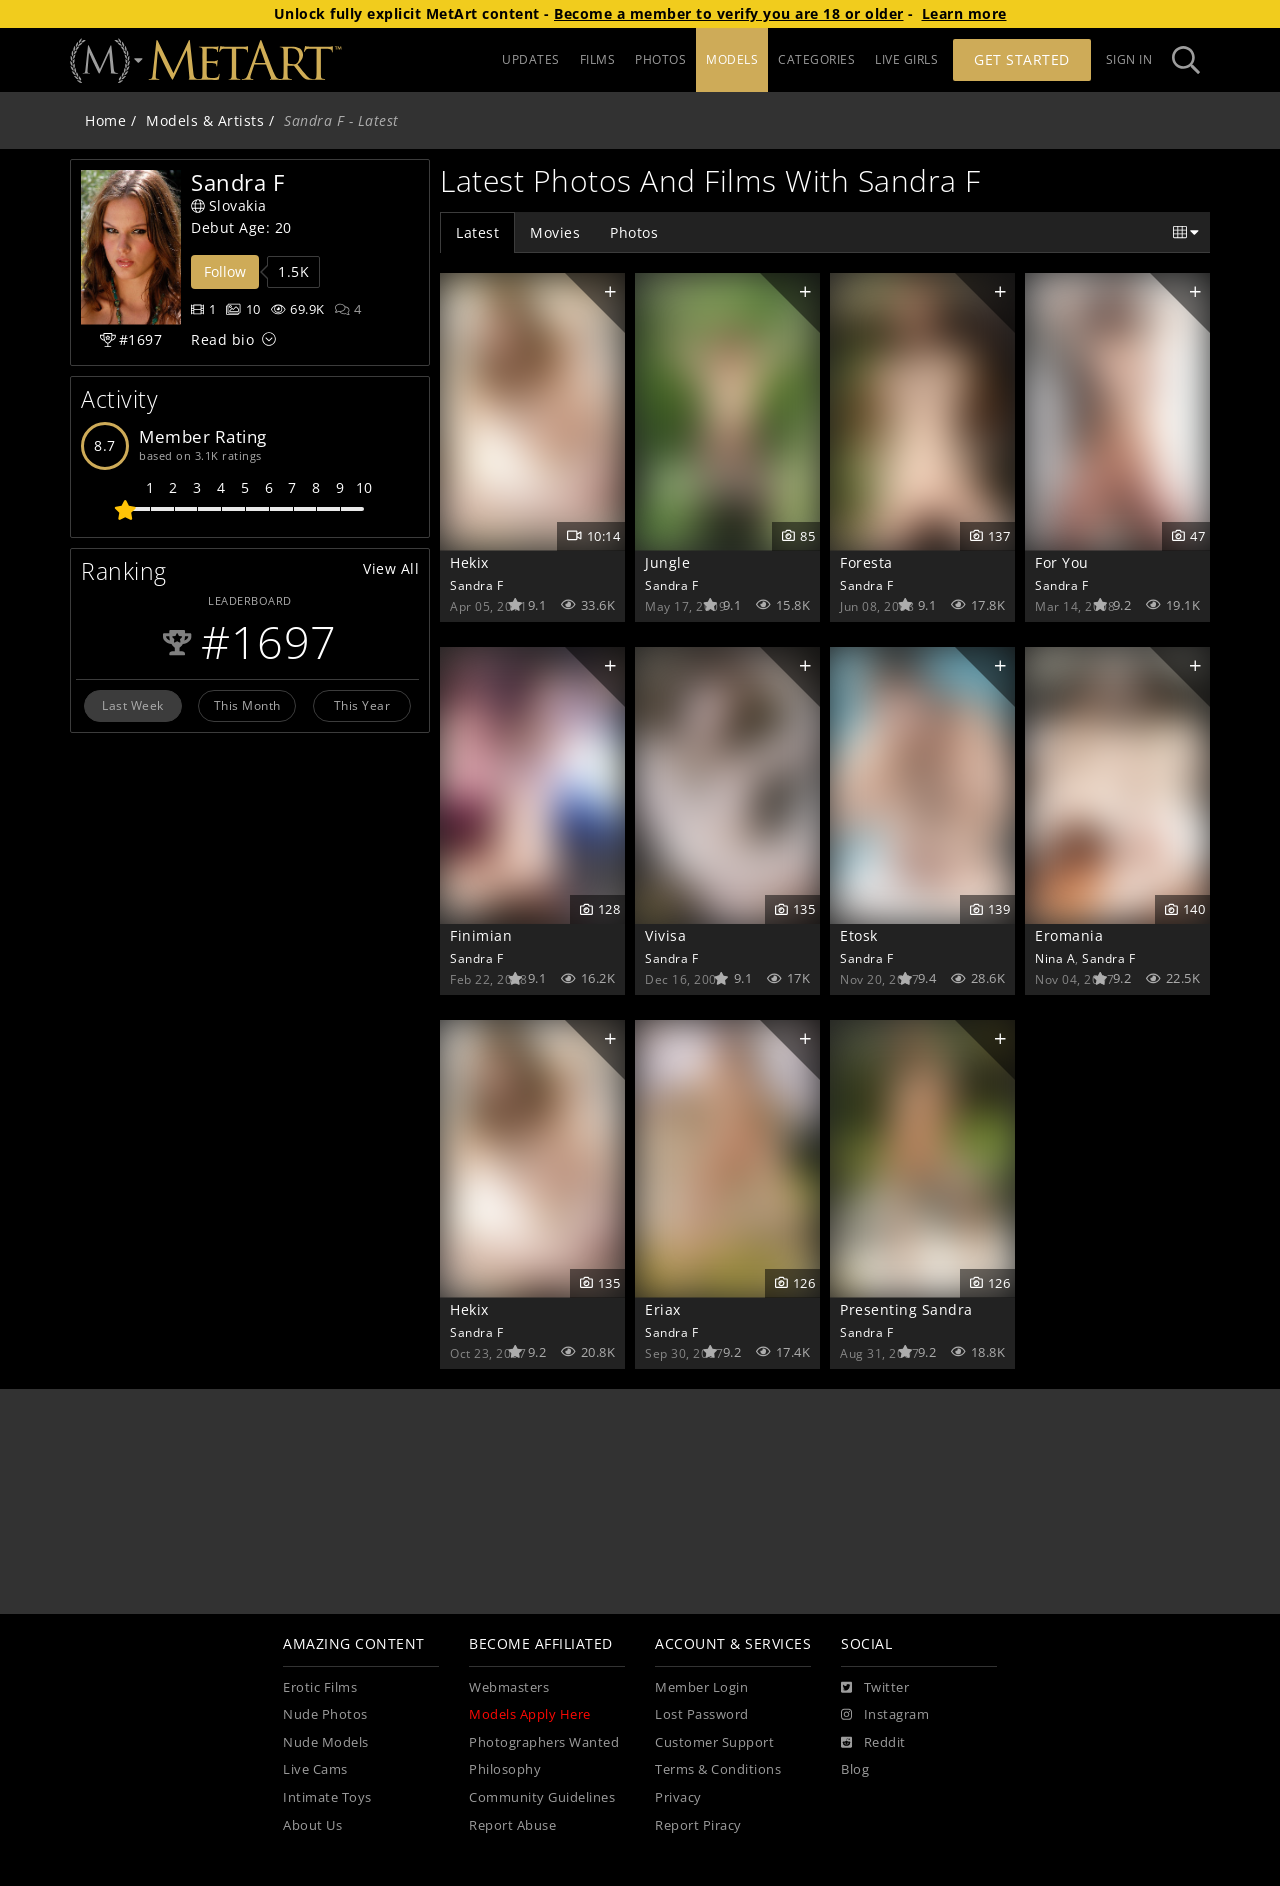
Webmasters (509, 1687)
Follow (225, 271)
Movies (555, 232)
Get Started (1022, 59)
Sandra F (476, 585)
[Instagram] (885, 1715)
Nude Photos (325, 1714)
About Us (312, 1825)
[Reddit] (873, 1743)
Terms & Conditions (718, 1769)
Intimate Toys (327, 1797)
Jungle (667, 562)
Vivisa (665, 935)
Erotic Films (320, 1687)
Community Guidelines (542, 1797)
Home (105, 120)
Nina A (1055, 958)
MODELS (732, 59)
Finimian (481, 935)
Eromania (1069, 935)
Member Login (701, 1687)
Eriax (663, 1309)
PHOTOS (660, 59)
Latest (477, 232)
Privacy (678, 1797)
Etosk (859, 935)
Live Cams (315, 1769)
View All (391, 568)
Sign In (1129, 59)
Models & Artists (205, 120)
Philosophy (505, 1769)
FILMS (598, 59)
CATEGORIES (816, 59)
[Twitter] (875, 1688)
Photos (634, 232)
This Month (247, 705)
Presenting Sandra (906, 1309)
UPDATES (531, 59)
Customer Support (714, 1742)
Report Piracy (698, 1825)
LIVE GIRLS (906, 59)
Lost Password (702, 1714)
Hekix (469, 562)
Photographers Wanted (544, 1742)
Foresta (866, 562)
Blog (855, 1769)
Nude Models (326, 1742)
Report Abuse (512, 1825)
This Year (362, 705)
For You (1062, 562)
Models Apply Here (530, 1714)
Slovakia (229, 205)
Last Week (133, 705)
